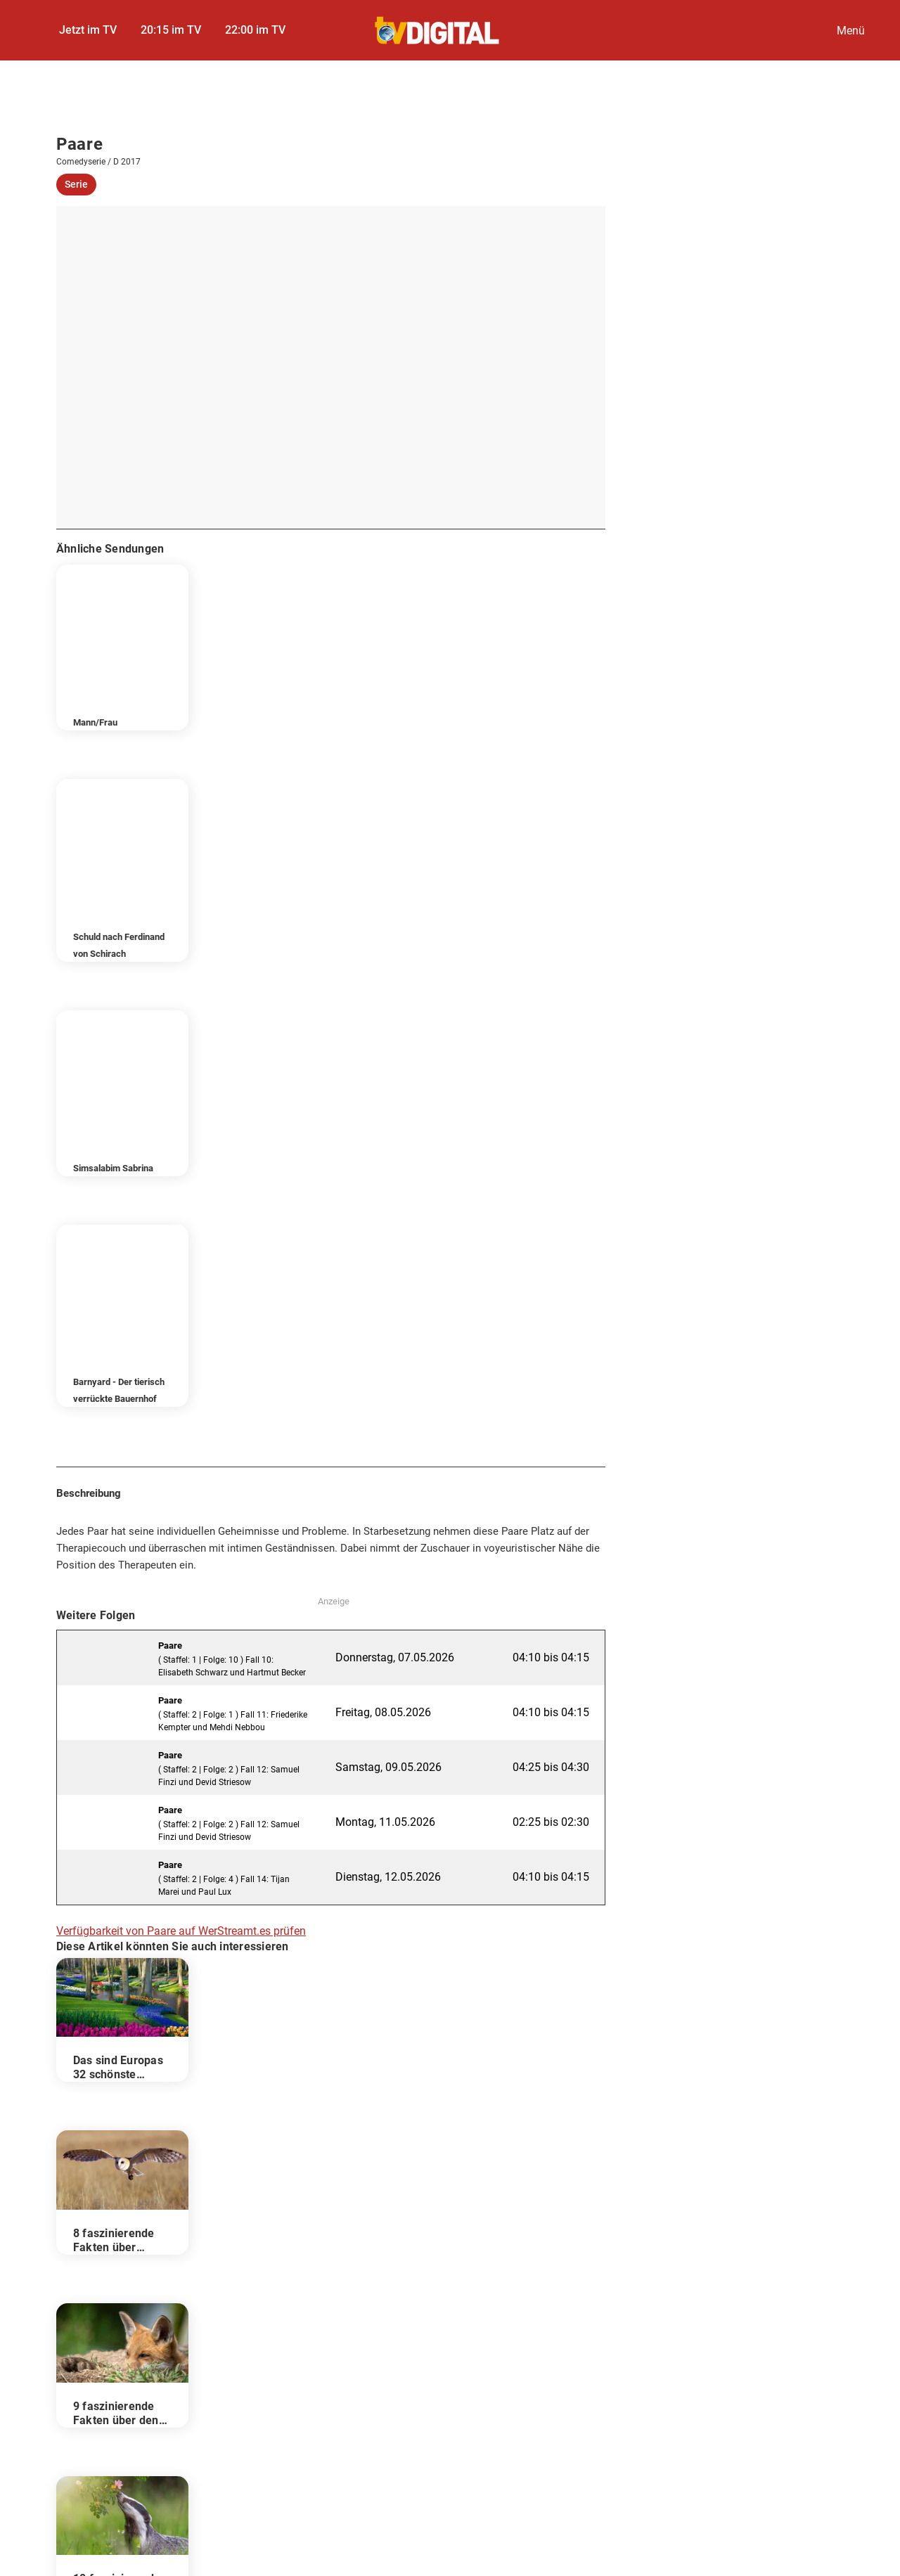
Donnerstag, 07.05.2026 (394, 1197)
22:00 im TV (255, 30)
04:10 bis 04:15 (551, 1197)
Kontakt (498, 2374)
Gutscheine (776, 2374)
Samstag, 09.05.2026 (388, 1306)
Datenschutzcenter (375, 2374)
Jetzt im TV (88, 30)
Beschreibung (104, 2222)
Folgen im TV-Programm (126, 2243)
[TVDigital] (438, 30)
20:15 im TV (171, 30)
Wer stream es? (108, 2285)
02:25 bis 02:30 (551, 1361)
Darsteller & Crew (112, 2264)
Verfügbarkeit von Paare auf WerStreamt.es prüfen (181, 1470)
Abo (681, 2374)
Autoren (594, 2374)
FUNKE (375, 2409)
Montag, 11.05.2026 (385, 1361)
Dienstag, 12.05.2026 (388, 1416)
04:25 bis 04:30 (551, 1306)
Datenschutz (240, 2374)
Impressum (124, 2374)
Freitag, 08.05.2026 (383, 1251)
